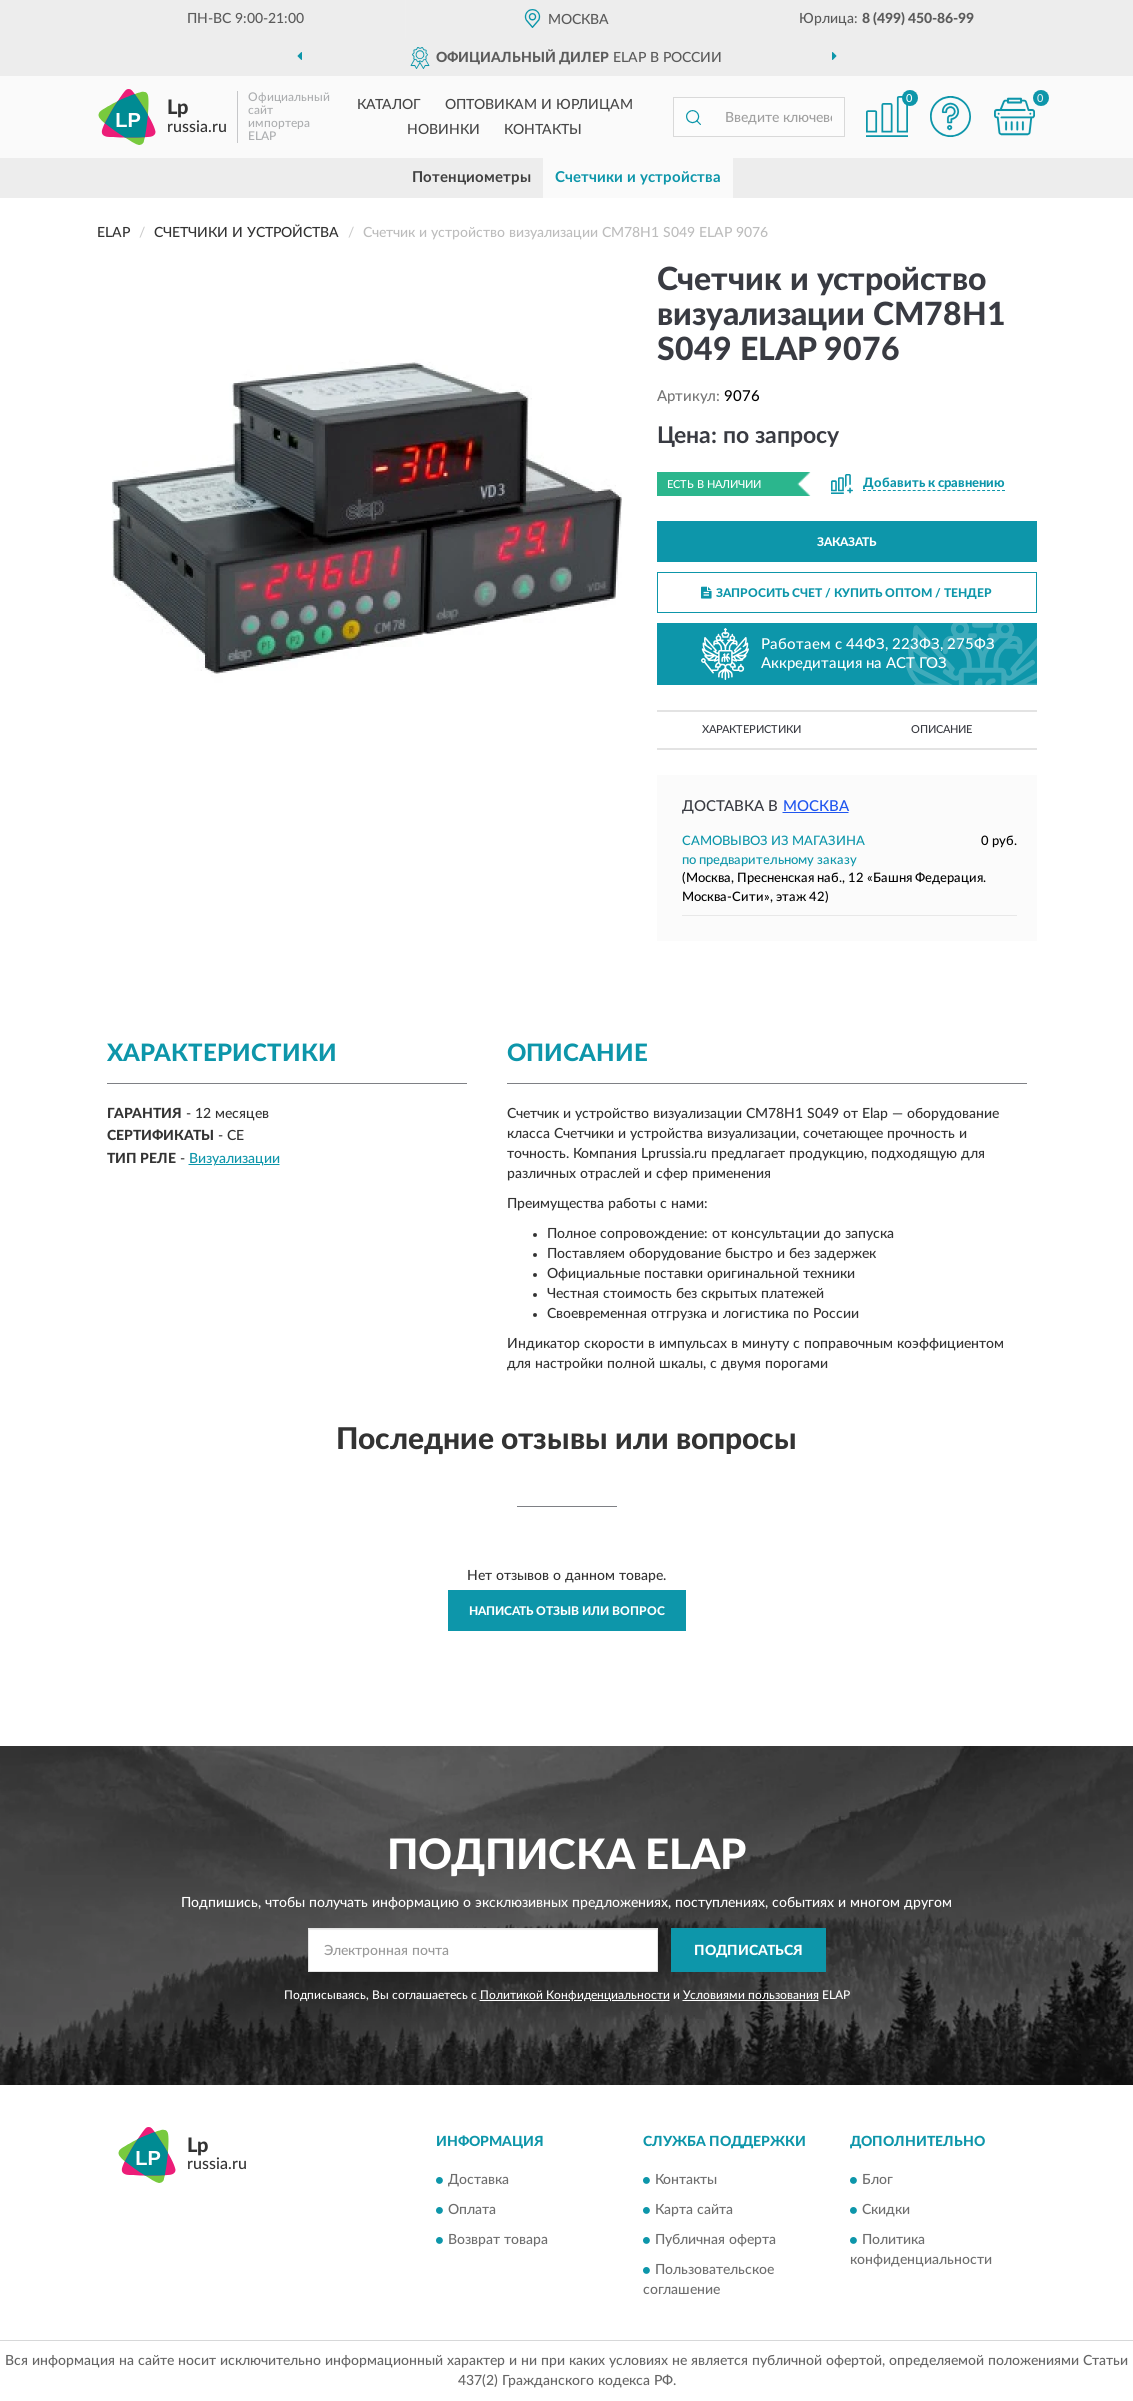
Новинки (443, 130)
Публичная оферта (715, 2240)
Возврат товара (498, 2240)
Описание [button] (941, 729)
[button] (951, 116)
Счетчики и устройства (638, 177)
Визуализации (234, 1159)
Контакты (543, 130)
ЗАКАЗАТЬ (846, 542)
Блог (877, 2180)
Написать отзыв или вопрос (567, 1611)
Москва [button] (816, 806)
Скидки (886, 2210)
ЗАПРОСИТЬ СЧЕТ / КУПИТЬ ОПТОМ (846, 593)
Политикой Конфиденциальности (575, 1995)
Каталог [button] (389, 105)
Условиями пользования (751, 1995)
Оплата (472, 2210)
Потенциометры (471, 177)
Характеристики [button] (751, 729)
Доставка (478, 2180)
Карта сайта (694, 2210)
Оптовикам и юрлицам (539, 105)
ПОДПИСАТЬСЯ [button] (748, 1951)
